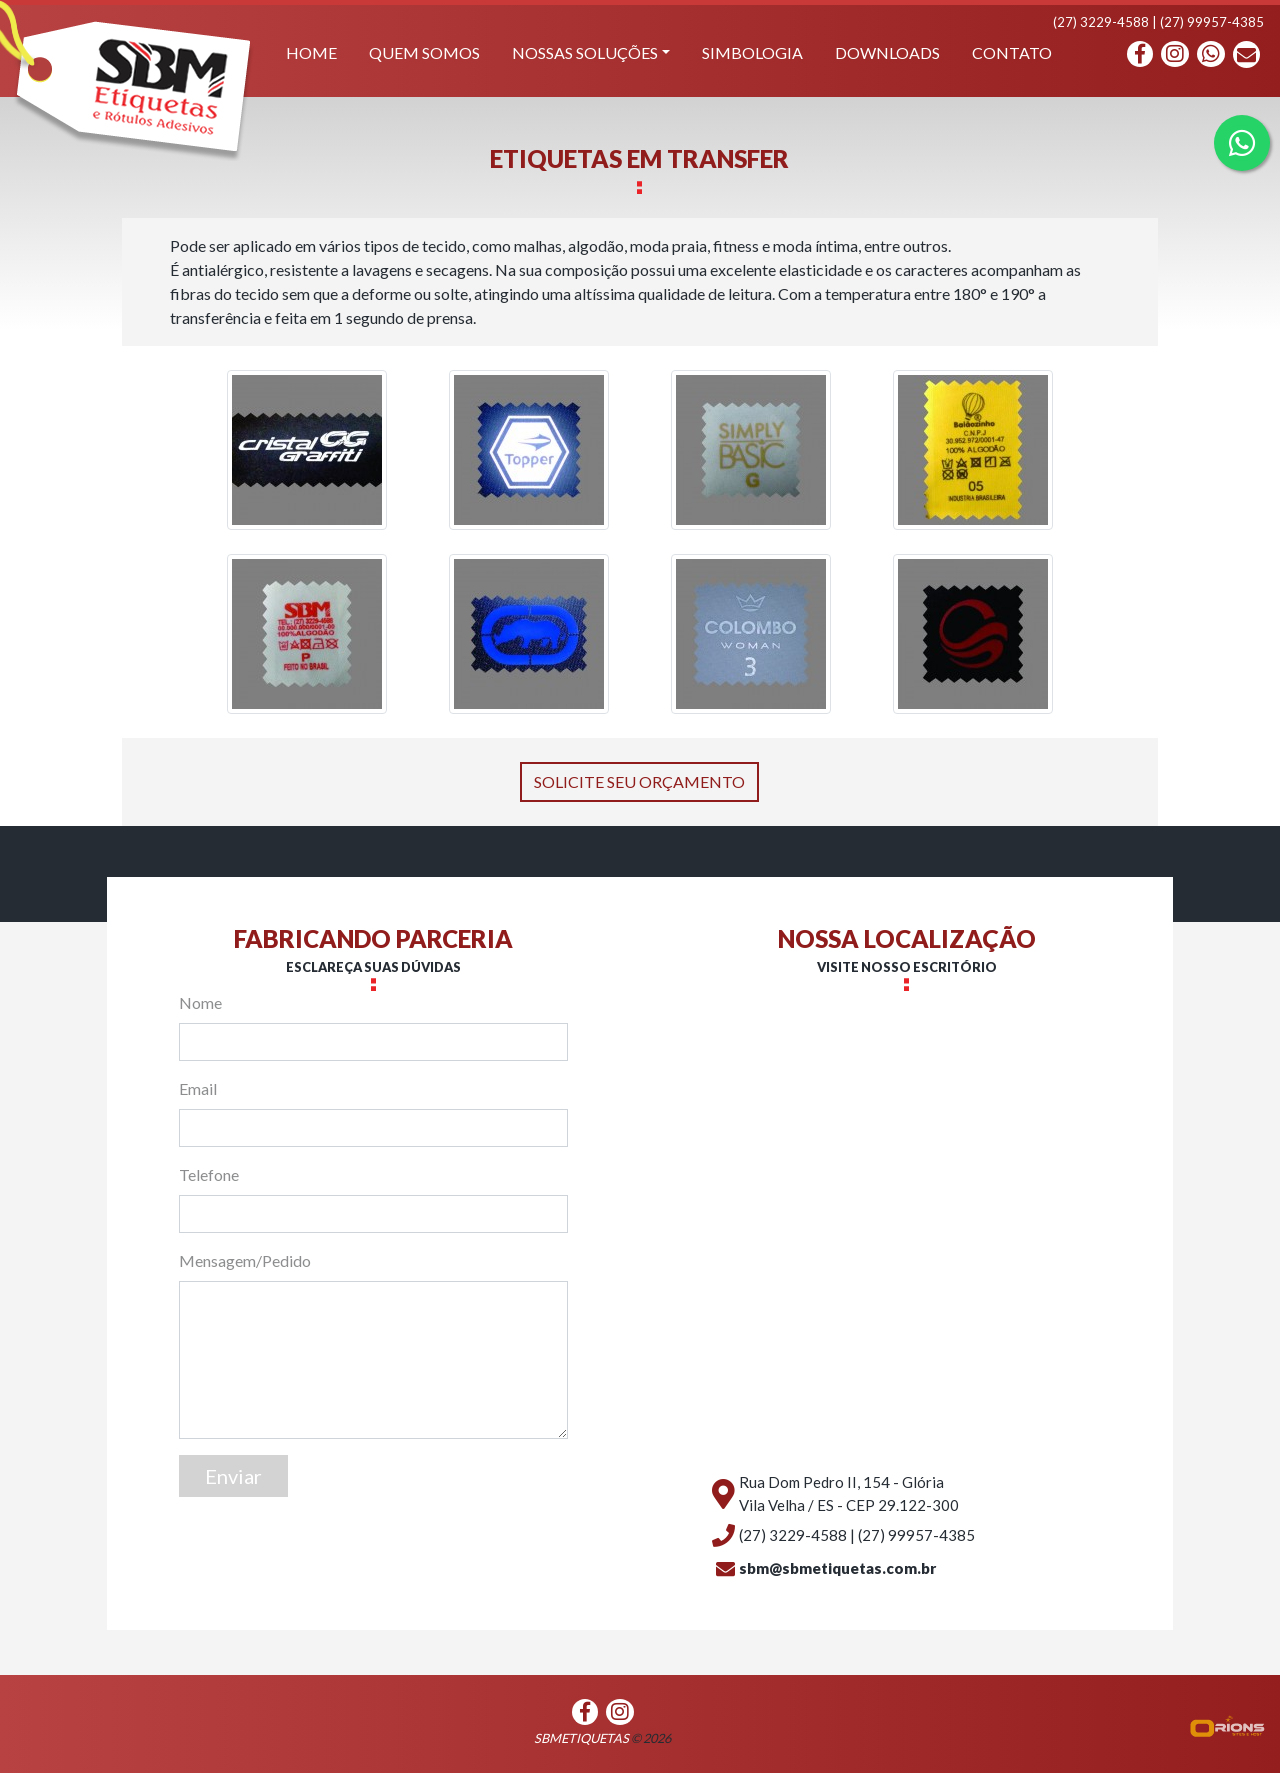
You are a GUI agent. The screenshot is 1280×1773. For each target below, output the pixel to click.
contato (1012, 52)
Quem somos (424, 52)
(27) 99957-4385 (1212, 22)
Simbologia (752, 52)
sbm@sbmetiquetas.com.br (837, 1568)
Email (198, 1088)
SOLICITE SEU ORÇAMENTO (639, 781)
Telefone (209, 1174)
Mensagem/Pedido (245, 1260)
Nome (200, 1002)
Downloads (887, 52)
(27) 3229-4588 (1101, 22)
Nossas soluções (585, 52)
